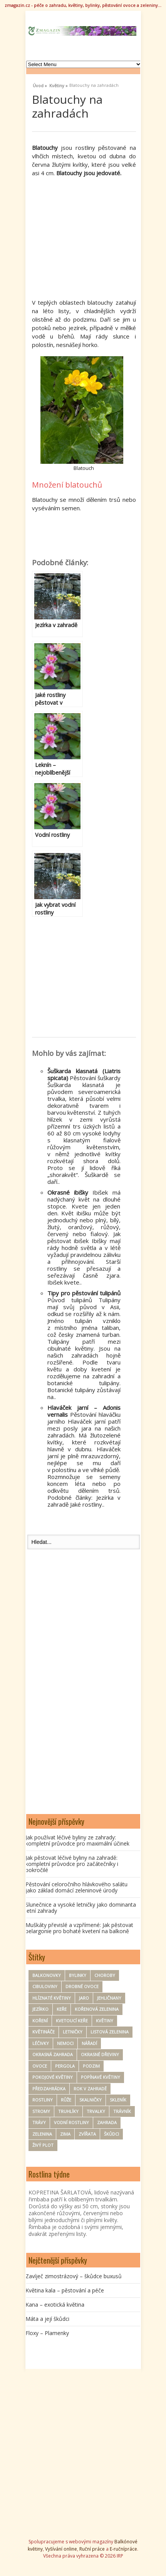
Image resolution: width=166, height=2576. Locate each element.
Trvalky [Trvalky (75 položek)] (96, 2111)
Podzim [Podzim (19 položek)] (91, 2066)
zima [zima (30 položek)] (65, 2134)
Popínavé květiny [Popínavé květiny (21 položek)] (100, 2077)
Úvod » (40, 84)
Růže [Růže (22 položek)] (66, 2100)
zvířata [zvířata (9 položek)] (87, 2134)
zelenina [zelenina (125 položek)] (42, 2134)
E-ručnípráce (123, 2549)
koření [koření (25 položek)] (40, 2020)
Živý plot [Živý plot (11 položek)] (43, 2145)
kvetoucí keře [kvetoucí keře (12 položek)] (72, 2020)
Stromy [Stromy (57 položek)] (41, 2111)
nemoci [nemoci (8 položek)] (65, 2043)
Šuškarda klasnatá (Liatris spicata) (84, 1074)
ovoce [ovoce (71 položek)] (39, 2066)
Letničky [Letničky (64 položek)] (72, 2032)
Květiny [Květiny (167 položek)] (104, 2020)
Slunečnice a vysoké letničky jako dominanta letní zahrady (80, 1907)
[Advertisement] (96, 236)
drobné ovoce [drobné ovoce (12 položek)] (82, 1986)
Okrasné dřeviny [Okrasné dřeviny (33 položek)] (100, 2054)
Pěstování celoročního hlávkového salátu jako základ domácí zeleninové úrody (76, 1887)
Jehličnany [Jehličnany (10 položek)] (109, 1998)
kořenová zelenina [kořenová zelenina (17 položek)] (97, 2009)
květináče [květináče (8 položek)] (43, 2032)
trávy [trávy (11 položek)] (39, 2122)
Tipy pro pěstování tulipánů (84, 1293)
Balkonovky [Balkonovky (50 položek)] (46, 1975)
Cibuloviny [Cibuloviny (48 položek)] (44, 1986)
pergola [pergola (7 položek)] (65, 2066)
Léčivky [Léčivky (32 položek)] (40, 2043)
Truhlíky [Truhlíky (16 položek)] (68, 2111)
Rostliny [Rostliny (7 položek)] (42, 2100)
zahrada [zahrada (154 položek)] (107, 2122)
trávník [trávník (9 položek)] (122, 2111)
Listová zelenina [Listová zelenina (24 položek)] (110, 2032)
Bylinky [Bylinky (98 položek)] (77, 1975)
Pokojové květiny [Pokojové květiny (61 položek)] (52, 2077)
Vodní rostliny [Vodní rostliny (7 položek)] (71, 2122)
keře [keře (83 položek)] (62, 2009)
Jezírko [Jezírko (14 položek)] (40, 2009)
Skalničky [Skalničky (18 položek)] (90, 2100)
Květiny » (58, 84)
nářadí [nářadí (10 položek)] (89, 2043)
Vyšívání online (61, 2549)
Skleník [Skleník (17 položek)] (118, 2100)
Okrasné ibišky (67, 1192)
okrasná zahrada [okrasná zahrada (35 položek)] (52, 2054)
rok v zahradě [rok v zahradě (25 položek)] (90, 2088)
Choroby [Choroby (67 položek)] (104, 1975)
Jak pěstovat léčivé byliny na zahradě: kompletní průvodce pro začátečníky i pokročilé (71, 1864)
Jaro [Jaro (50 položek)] (84, 1998)
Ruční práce (92, 2549)
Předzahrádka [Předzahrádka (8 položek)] (48, 2088)
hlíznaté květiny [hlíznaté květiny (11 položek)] (51, 1998)
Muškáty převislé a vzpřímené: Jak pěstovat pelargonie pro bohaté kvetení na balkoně (79, 1928)
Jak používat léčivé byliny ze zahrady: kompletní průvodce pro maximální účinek (77, 1840)
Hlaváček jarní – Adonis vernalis (84, 1411)
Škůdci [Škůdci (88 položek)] (111, 2134)
